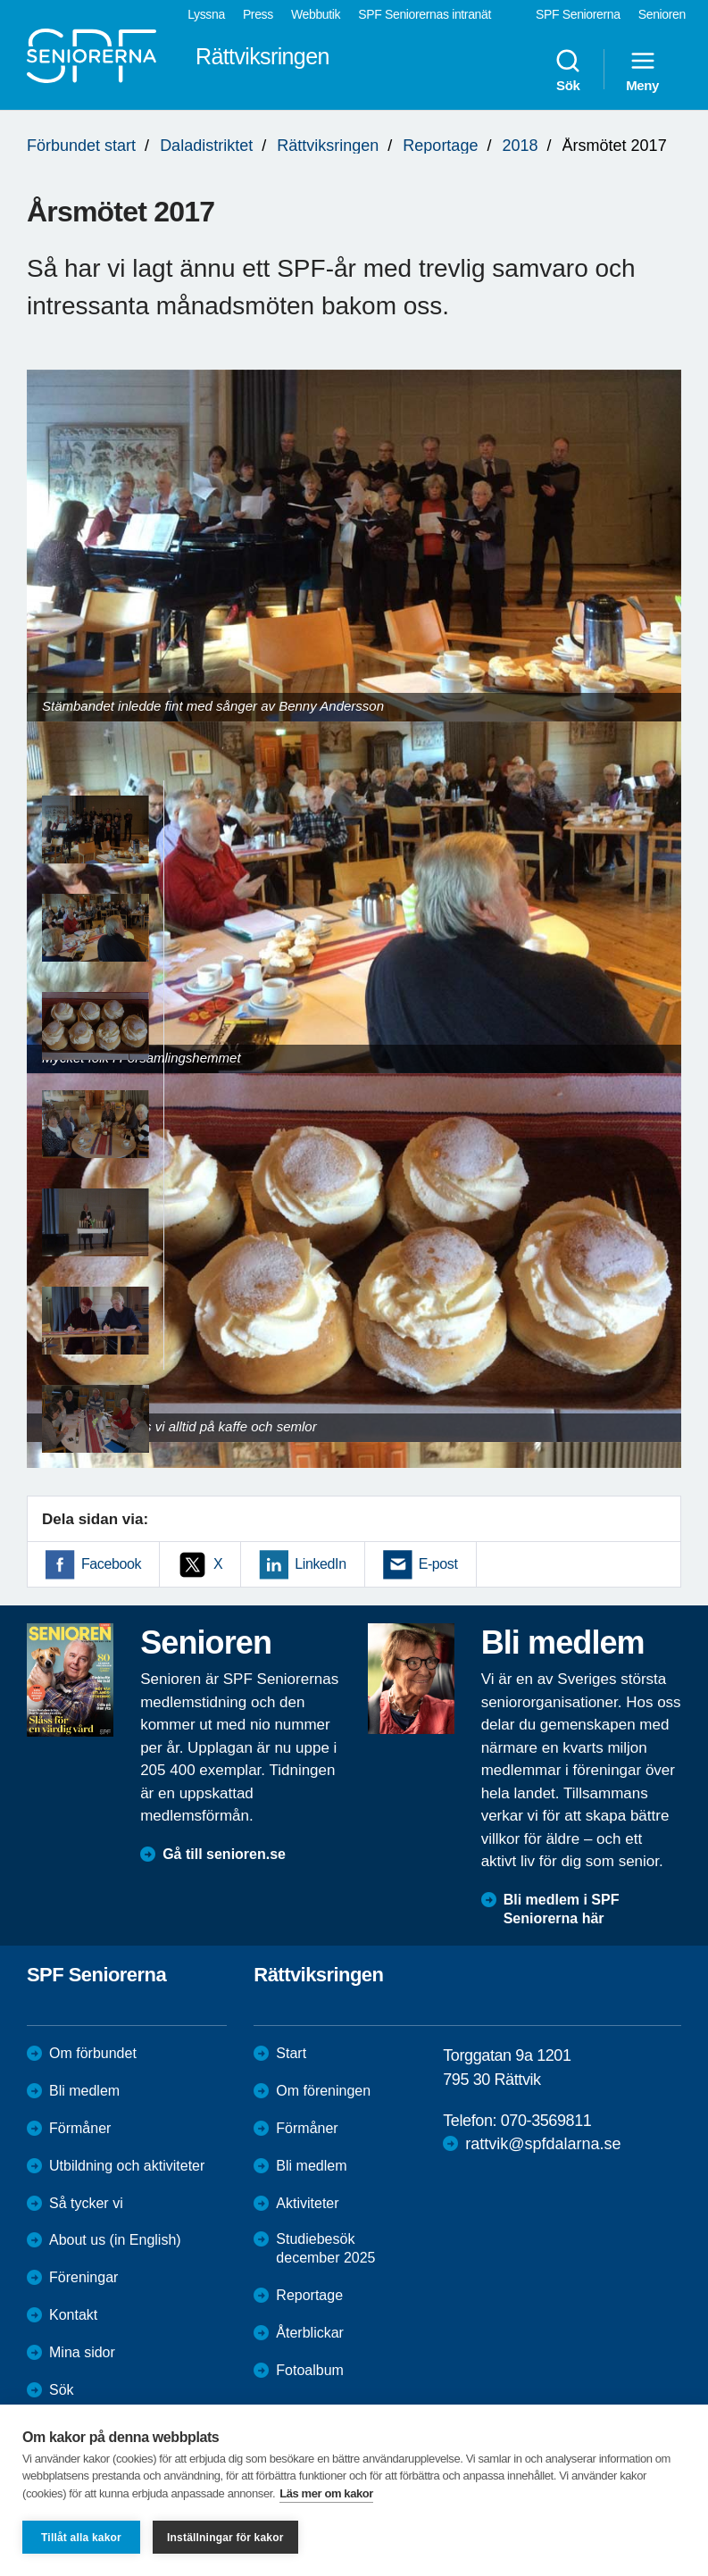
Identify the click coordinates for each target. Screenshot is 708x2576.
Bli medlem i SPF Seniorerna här (562, 1909)
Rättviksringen (328, 146)
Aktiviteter (307, 2203)
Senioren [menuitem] (662, 14)
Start (291, 2053)
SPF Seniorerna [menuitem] (578, 14)
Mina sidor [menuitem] (82, 2352)
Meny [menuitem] (642, 69)
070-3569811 (546, 2121)
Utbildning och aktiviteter (126, 2165)
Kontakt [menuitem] (73, 2314)
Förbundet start (81, 146)
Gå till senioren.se (224, 1854)
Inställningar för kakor (225, 2537)
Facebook (111, 1563)
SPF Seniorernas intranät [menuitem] (424, 14)
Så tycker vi (86, 2203)
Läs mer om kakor (326, 2493)
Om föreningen (323, 2090)
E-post (438, 1563)
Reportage (440, 146)
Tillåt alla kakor (81, 2537)
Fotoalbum (310, 2370)
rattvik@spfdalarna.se (543, 2144)
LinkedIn (320, 1563)
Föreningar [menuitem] (83, 2277)
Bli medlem (84, 2090)
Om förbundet (93, 2053)
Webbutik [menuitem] (315, 14)
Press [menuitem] (258, 14)
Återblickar (310, 2332)
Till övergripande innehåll (0, 0)
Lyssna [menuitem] (206, 14)
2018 (519, 146)
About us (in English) (115, 2239)
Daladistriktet (206, 146)
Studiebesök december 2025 (325, 2248)
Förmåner (80, 2128)
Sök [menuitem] (567, 69)
